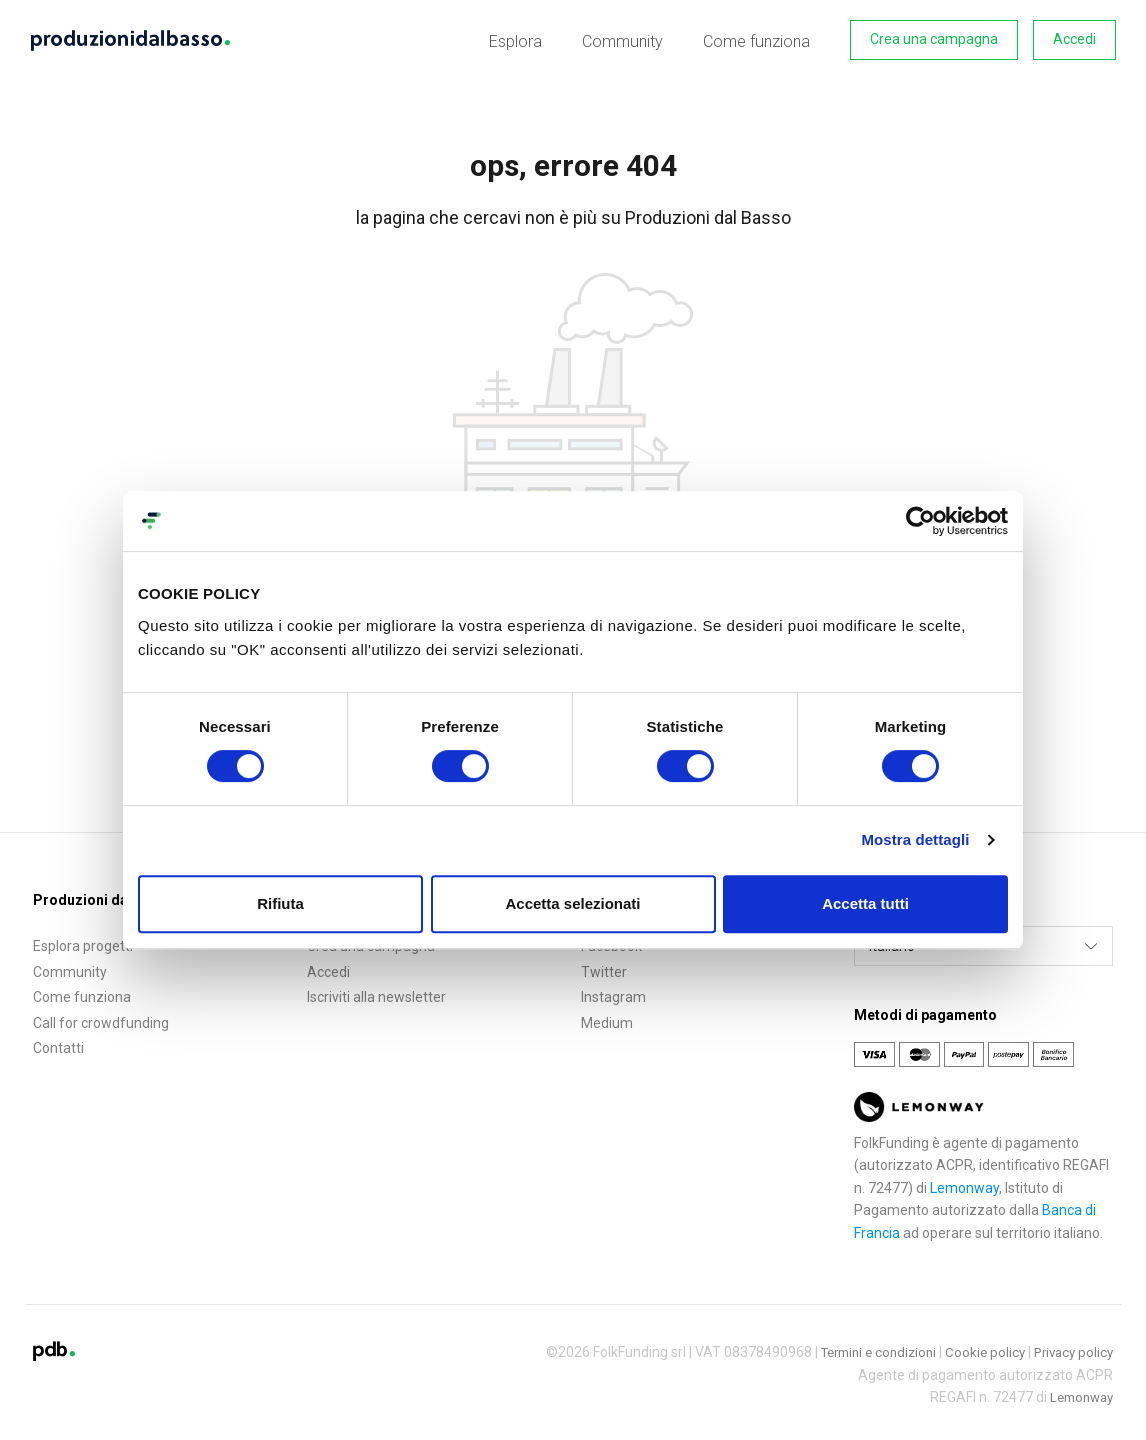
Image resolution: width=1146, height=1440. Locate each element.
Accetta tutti (865, 903)
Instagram (613, 993)
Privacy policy (1070, 1348)
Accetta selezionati (572, 903)
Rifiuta (280, 903)
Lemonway (964, 1184)
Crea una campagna (934, 39)
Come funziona (761, 39)
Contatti (58, 1045)
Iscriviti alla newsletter (376, 993)
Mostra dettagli (915, 839)
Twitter (604, 968)
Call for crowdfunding (101, 1019)
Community (635, 39)
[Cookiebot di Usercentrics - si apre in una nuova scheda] (920, 521)
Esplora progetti (83, 942)
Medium (607, 1019)
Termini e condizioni (865, 1348)
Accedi (1074, 39)
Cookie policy (978, 1348)
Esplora (534, 39)
